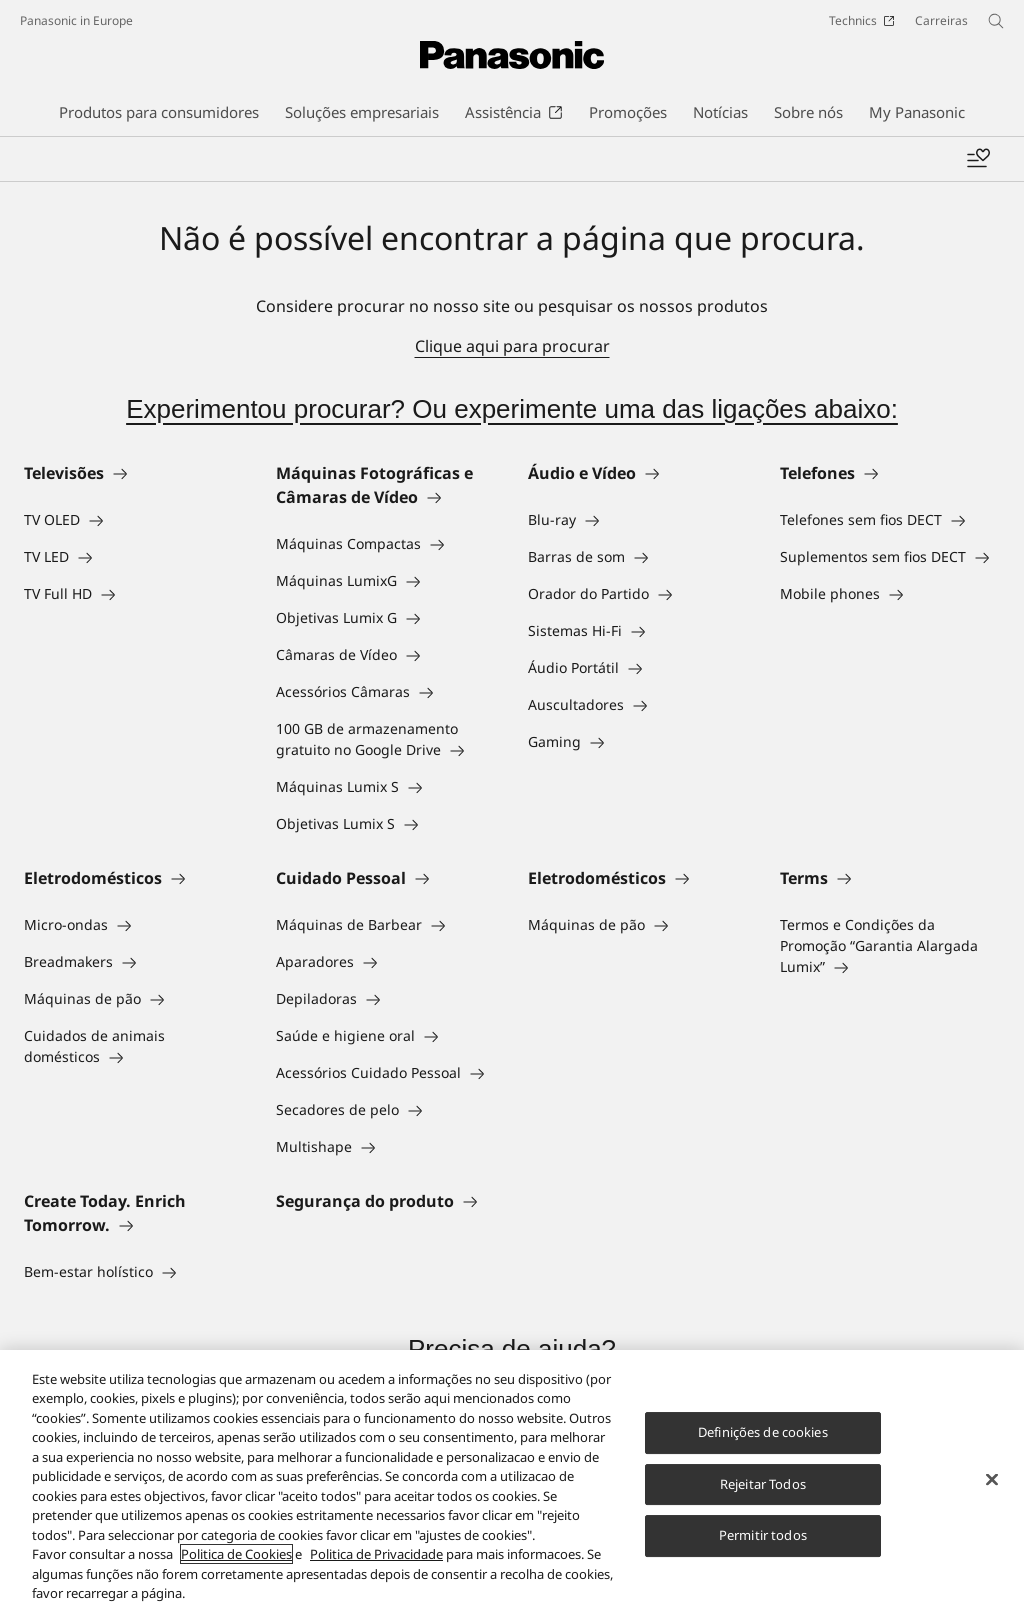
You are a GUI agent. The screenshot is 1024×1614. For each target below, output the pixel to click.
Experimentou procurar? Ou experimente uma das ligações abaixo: (512, 409)
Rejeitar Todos (763, 1485)
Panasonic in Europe (76, 20)
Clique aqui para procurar (512, 346)
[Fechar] (992, 1481)
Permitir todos (763, 1536)
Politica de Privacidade (376, 1556)
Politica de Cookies (236, 1556)
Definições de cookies (763, 1433)
